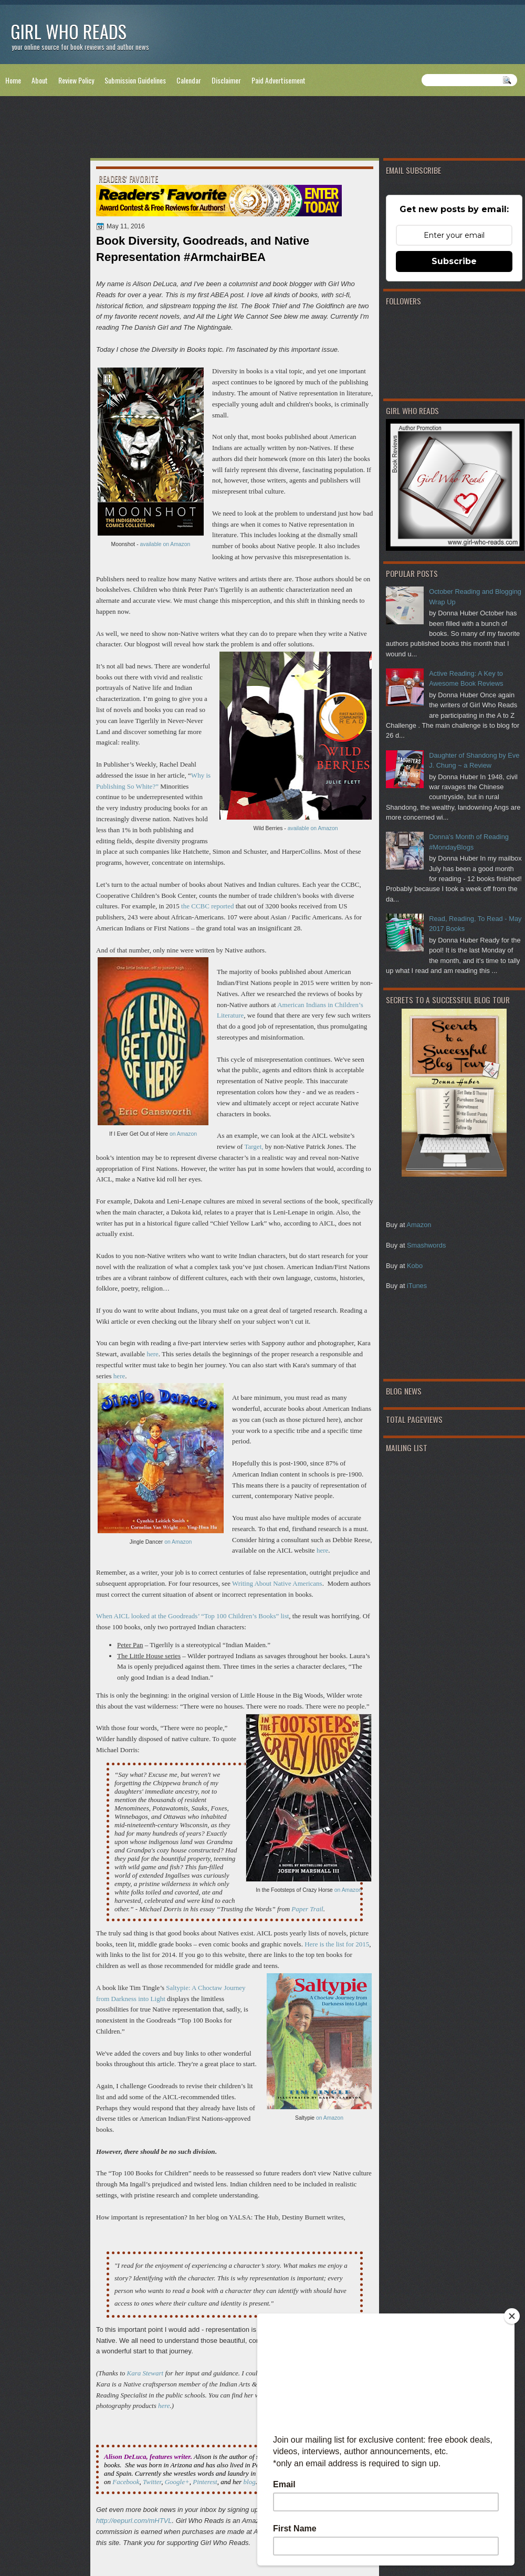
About (40, 80)
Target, (253, 1146)
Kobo (415, 1266)
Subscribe (454, 261)
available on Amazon (165, 544)
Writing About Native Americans (277, 1583)
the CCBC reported (207, 906)
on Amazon (183, 1134)
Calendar (188, 80)
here (152, 1354)
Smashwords (426, 1245)
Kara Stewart (145, 2373)
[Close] (512, 2316)
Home (13, 80)
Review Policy (76, 80)
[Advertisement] (262, 129)
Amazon (418, 1225)
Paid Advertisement (278, 80)
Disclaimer (226, 80)
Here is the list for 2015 (336, 1944)
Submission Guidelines (135, 80)
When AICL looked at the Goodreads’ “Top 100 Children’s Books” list (192, 1616)
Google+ (177, 2482)
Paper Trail (307, 1909)
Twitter (152, 2482)
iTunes (417, 1286)
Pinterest (205, 2482)
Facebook (125, 2482)
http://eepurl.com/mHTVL (134, 2521)
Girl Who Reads (68, 31)
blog (250, 2482)
